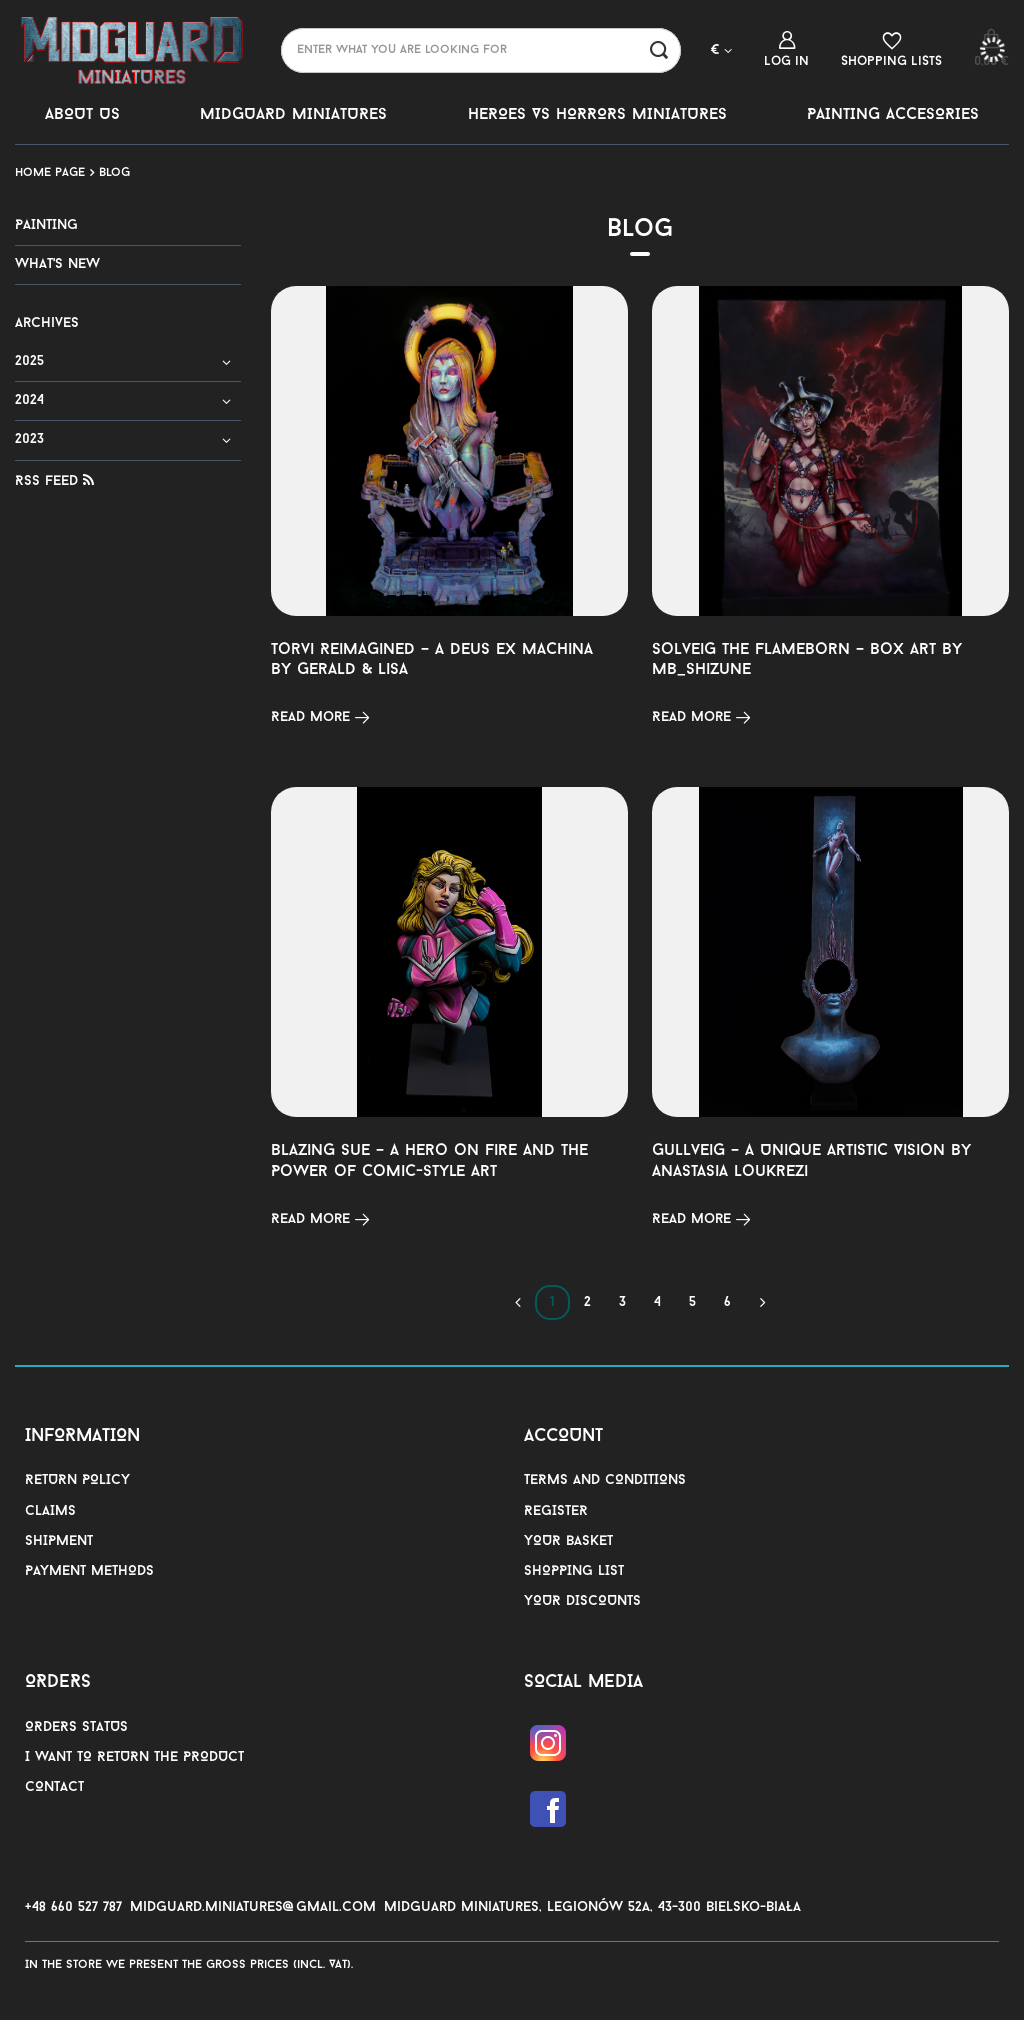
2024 (29, 400)
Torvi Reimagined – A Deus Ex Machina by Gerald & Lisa (432, 660)
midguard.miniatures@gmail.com (253, 1907)
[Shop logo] (133, 49)
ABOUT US (82, 115)
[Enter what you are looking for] (481, 50)
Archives (47, 323)
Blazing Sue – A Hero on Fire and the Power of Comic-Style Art (429, 1161)
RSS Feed (54, 481)
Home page (50, 173)
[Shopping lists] (891, 50)
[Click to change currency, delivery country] (721, 49)
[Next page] (762, 1302)
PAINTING (46, 225)
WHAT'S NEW (57, 264)
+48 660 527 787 (73, 1907)
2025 (29, 361)
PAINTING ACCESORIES (893, 115)
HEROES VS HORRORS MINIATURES (597, 115)
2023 (29, 439)
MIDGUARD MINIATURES (293, 115)
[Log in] (786, 50)
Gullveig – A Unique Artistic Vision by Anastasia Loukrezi (811, 1161)
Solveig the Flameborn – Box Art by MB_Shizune (807, 660)
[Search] (658, 50)
